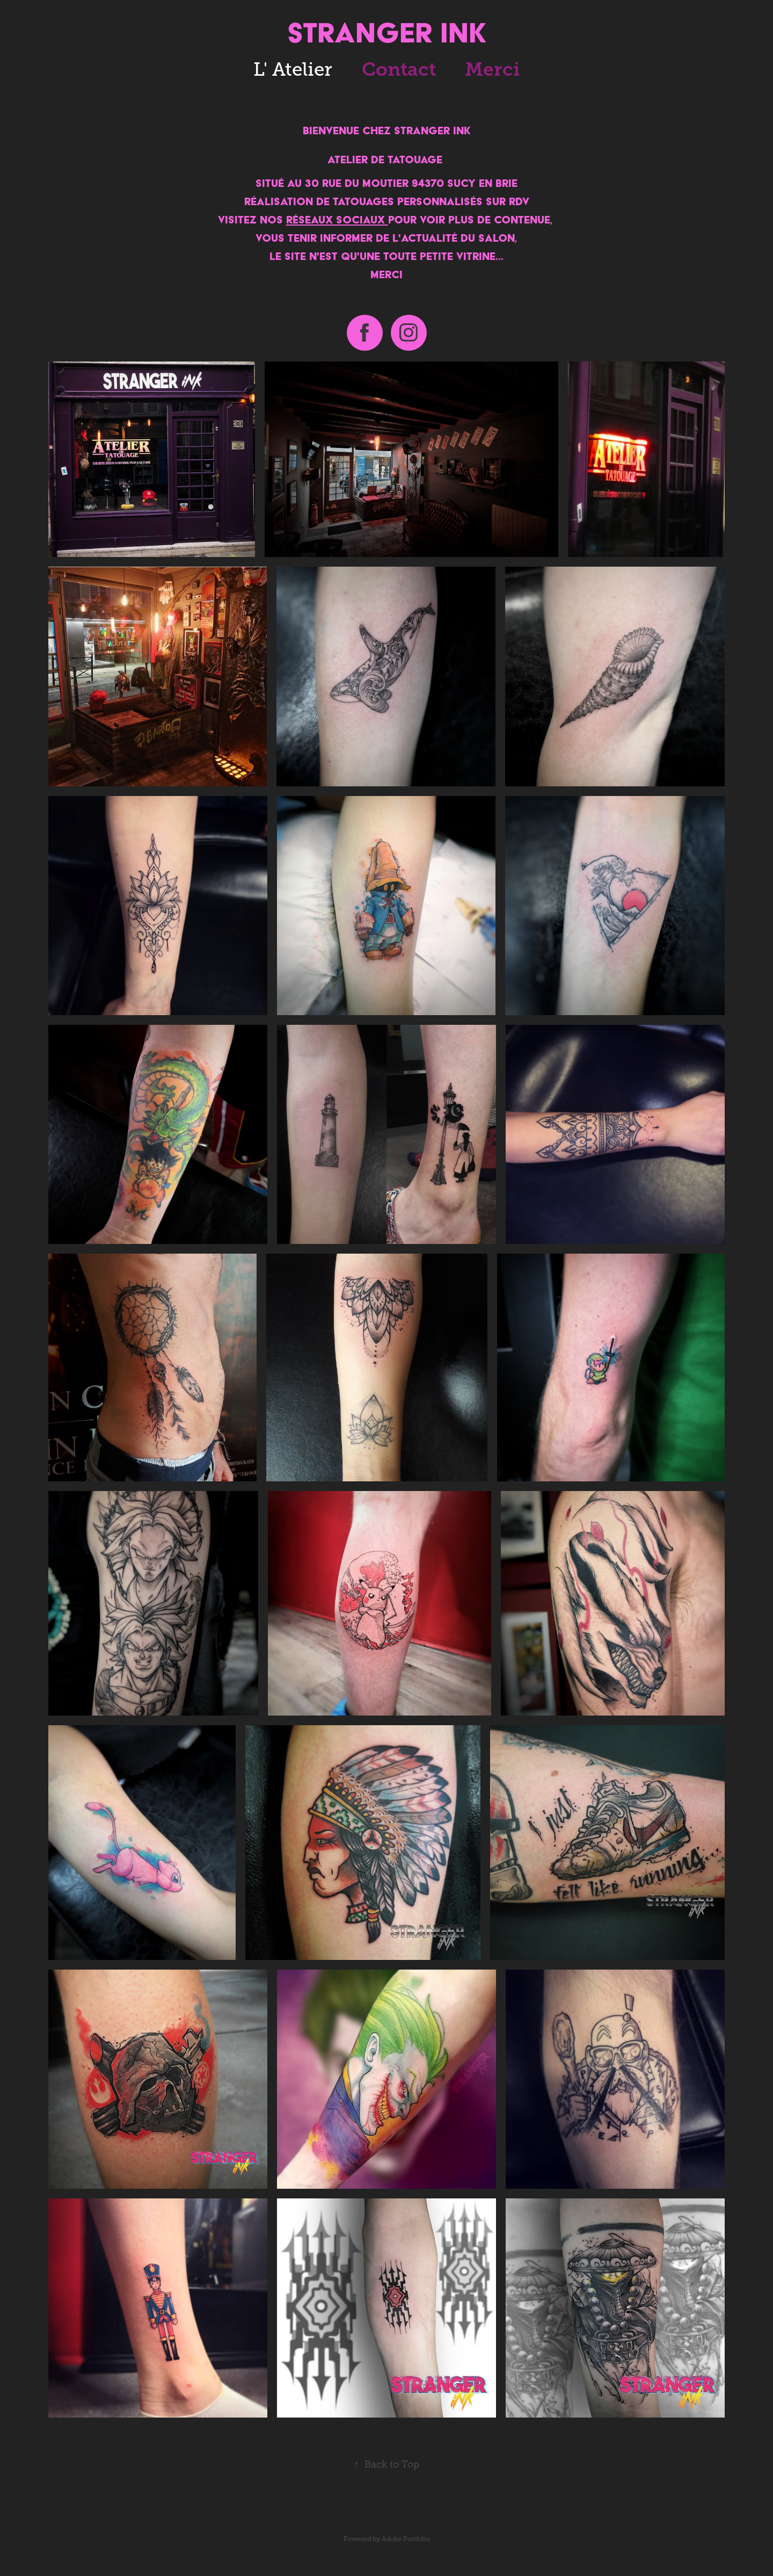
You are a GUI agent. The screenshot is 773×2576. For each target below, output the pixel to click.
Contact (399, 69)
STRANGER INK (386, 32)
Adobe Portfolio (405, 2539)
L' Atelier (292, 69)
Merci (492, 69)
